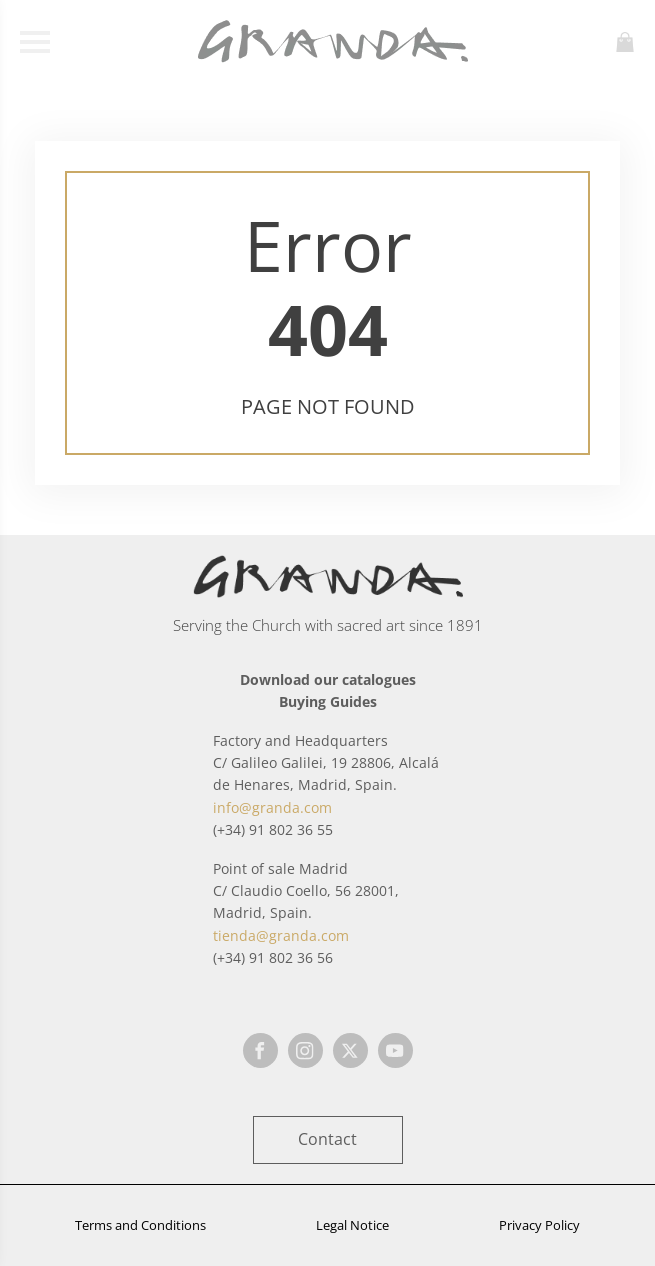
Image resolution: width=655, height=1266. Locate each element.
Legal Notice (352, 1225)
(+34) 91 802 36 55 (273, 829)
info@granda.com (272, 807)
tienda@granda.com (281, 935)
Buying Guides (328, 701)
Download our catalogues (328, 679)
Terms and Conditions (140, 1225)
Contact (327, 1139)
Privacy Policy (539, 1225)
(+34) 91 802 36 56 (273, 957)
